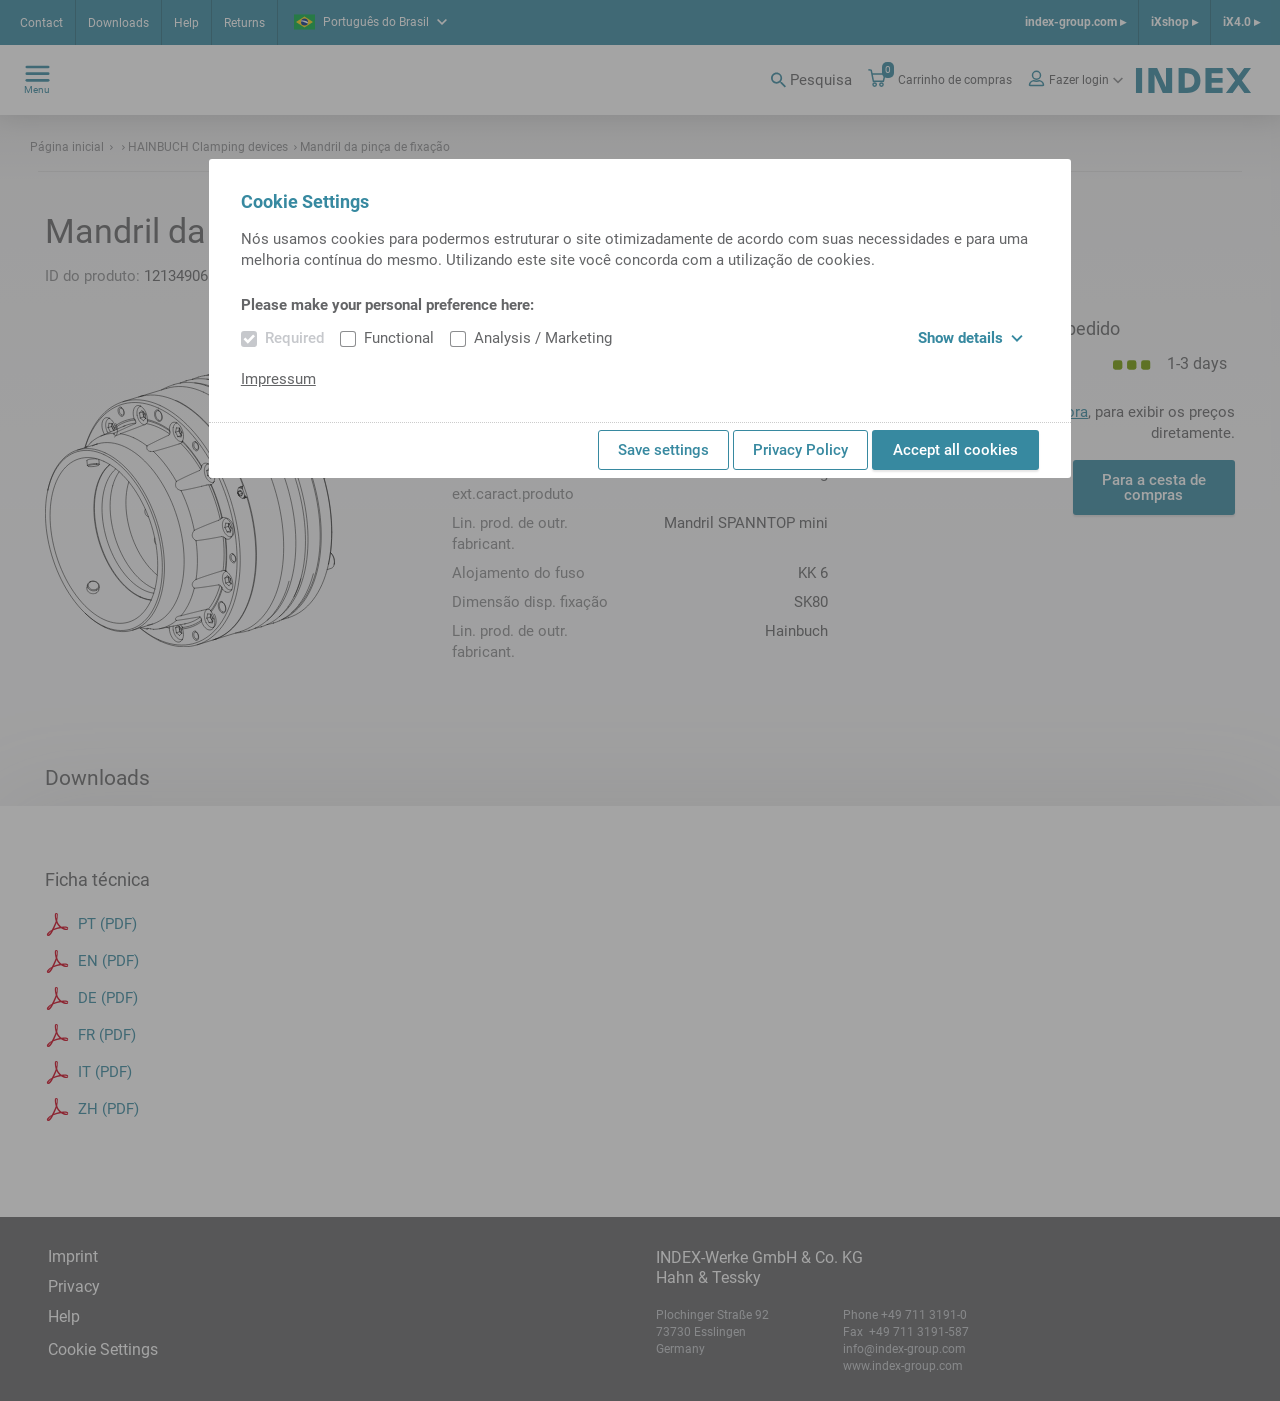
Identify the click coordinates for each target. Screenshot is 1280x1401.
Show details (970, 338)
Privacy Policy (800, 450)
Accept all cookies (955, 450)
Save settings (663, 450)
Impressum (278, 379)
